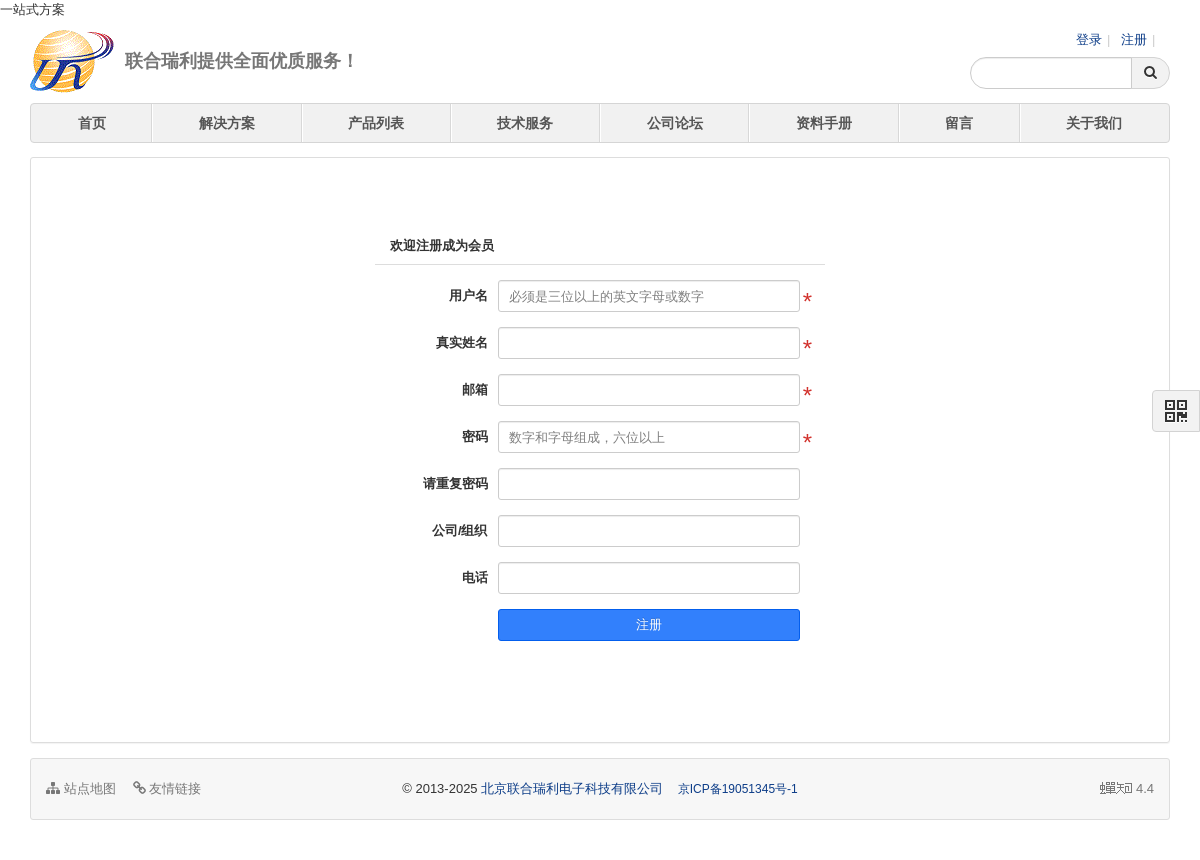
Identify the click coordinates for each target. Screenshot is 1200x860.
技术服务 (525, 123)
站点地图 (81, 788)
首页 (92, 123)
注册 (1134, 39)
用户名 (468, 295)
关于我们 (1094, 123)
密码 (475, 436)
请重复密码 (455, 483)
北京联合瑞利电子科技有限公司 (572, 788)
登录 (1089, 39)
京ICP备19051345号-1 (738, 789)
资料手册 (824, 123)
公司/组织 (460, 530)
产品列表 (376, 123)
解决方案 (227, 123)
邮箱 (475, 389)
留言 (959, 123)
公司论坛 (675, 123)
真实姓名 (462, 342)
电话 (475, 577)
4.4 (1127, 790)
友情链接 (167, 788)
